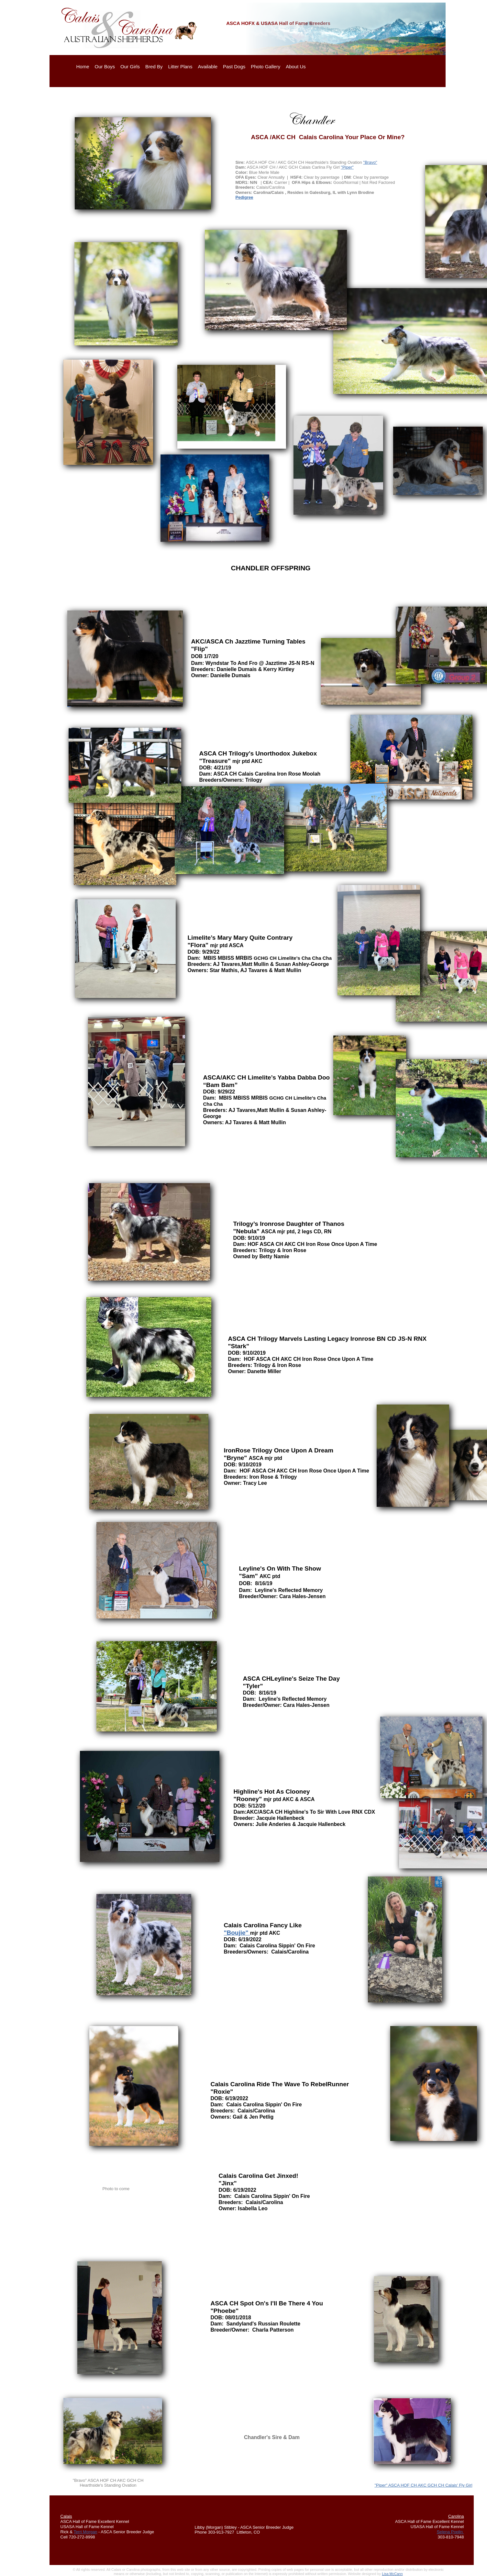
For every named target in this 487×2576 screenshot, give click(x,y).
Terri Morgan (85, 2531)
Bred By (153, 66)
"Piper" (347, 167)
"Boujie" (237, 1932)
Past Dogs (234, 66)
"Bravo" (370, 162)
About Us (296, 66)
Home (82, 66)
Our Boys (105, 66)
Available (207, 66)
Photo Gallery (265, 66)
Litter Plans (180, 66)
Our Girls (130, 66)
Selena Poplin (450, 2531)
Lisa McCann (392, 2574)
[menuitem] (84, 66)
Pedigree (244, 197)
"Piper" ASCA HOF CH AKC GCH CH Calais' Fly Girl (423, 2485)
